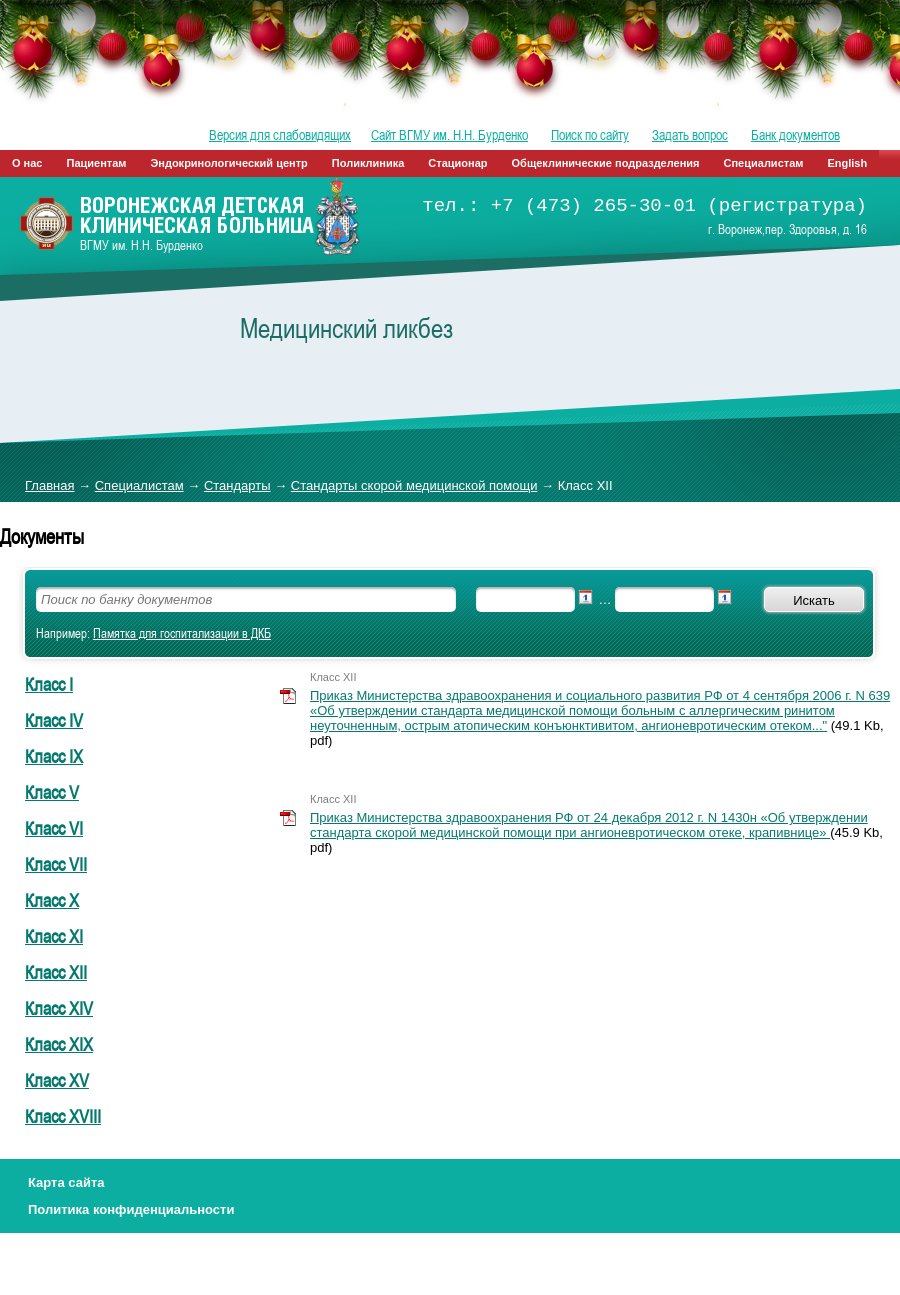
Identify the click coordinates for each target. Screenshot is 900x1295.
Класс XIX (59, 1044)
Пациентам (97, 163)
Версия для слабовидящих (280, 135)
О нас (27, 163)
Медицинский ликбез (346, 328)
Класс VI (54, 828)
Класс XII (56, 972)
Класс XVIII (63, 1116)
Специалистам (764, 163)
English (847, 163)
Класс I (49, 684)
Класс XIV (59, 1008)
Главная (49, 485)
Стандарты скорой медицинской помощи (414, 485)
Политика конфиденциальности (131, 1209)
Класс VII (56, 864)
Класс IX (54, 756)
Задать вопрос (690, 135)
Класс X (52, 900)
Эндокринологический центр (228, 163)
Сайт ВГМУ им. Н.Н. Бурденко (449, 135)
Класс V (52, 792)
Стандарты (237, 485)
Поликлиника (368, 163)
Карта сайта (66, 1182)
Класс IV (54, 720)
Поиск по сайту (590, 135)
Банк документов (795, 135)
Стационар (457, 163)
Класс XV (57, 1080)
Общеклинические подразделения (606, 163)
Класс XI (54, 936)
